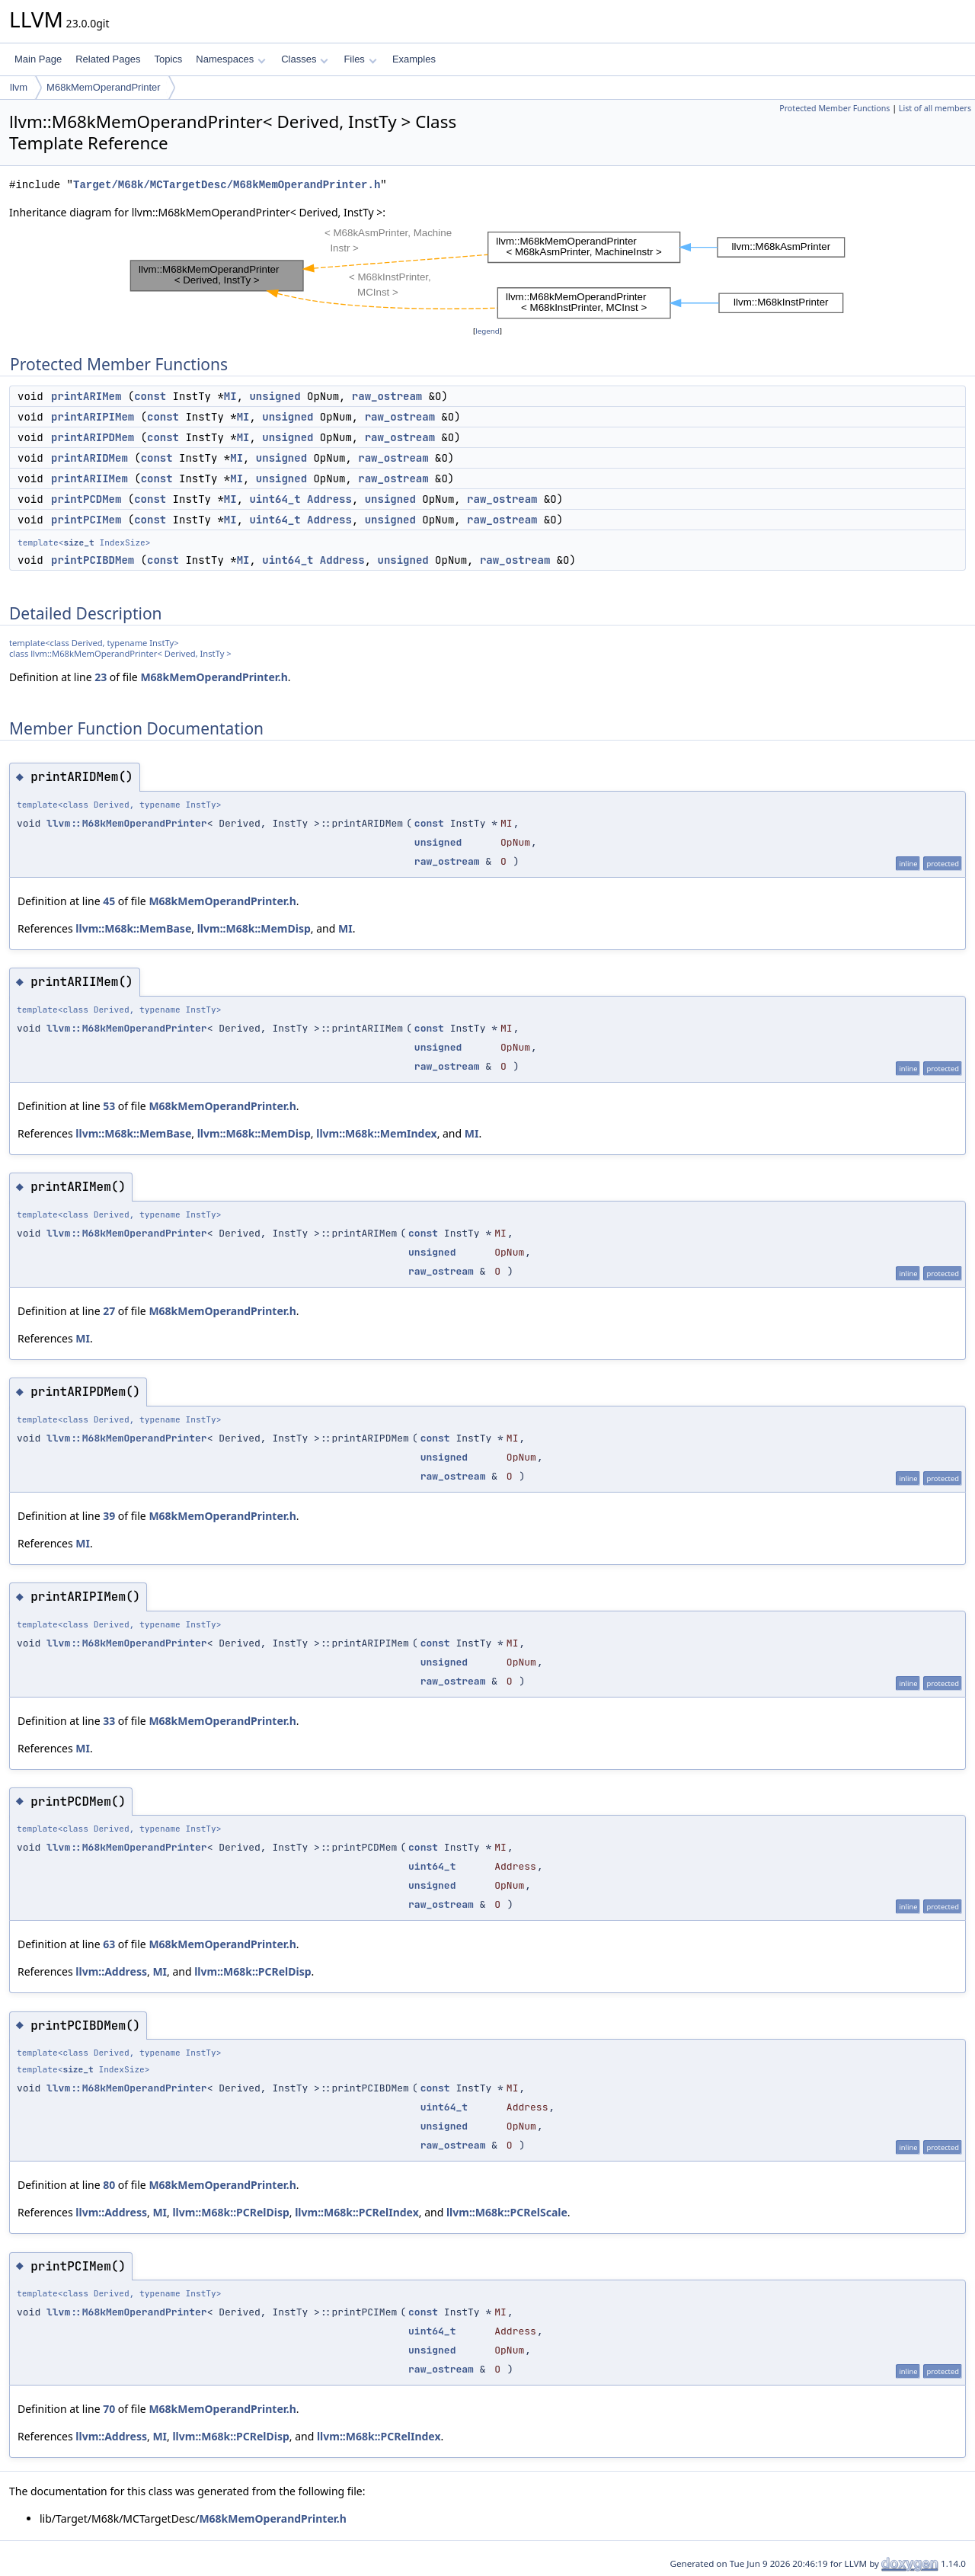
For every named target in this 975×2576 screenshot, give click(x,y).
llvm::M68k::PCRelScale (506, 2212)
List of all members (935, 108)
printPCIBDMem (92, 560)
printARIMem (86, 396)
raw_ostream (387, 396)
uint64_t (274, 499)
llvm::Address (111, 1971)
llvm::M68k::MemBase (133, 928)
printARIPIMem (92, 417)
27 (109, 1311)
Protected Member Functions (834, 108)
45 (109, 901)
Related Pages (107, 59)
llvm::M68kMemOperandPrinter (126, 823)
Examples (414, 59)
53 (109, 1106)
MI (230, 396)
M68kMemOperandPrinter (103, 87)
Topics (168, 59)
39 (109, 1516)
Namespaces (230, 59)
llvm (18, 87)
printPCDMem (86, 499)
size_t (78, 542)
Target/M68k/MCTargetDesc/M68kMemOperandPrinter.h (226, 185)
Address (329, 499)
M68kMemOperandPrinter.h (213, 677)
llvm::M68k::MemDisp (254, 928)
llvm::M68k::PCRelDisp (252, 1971)
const (150, 396)
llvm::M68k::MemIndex (376, 1133)
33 (109, 1721)
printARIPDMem (92, 437)
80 (109, 2185)
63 (109, 1944)
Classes (304, 59)
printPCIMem (86, 519)
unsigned (274, 396)
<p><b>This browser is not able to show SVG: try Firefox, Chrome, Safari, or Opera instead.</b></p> (487, 272)
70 (109, 2409)
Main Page (38, 59)
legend (487, 331)
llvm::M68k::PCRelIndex (357, 2212)
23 (100, 677)
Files (360, 59)
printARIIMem (89, 478)
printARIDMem (89, 458)
